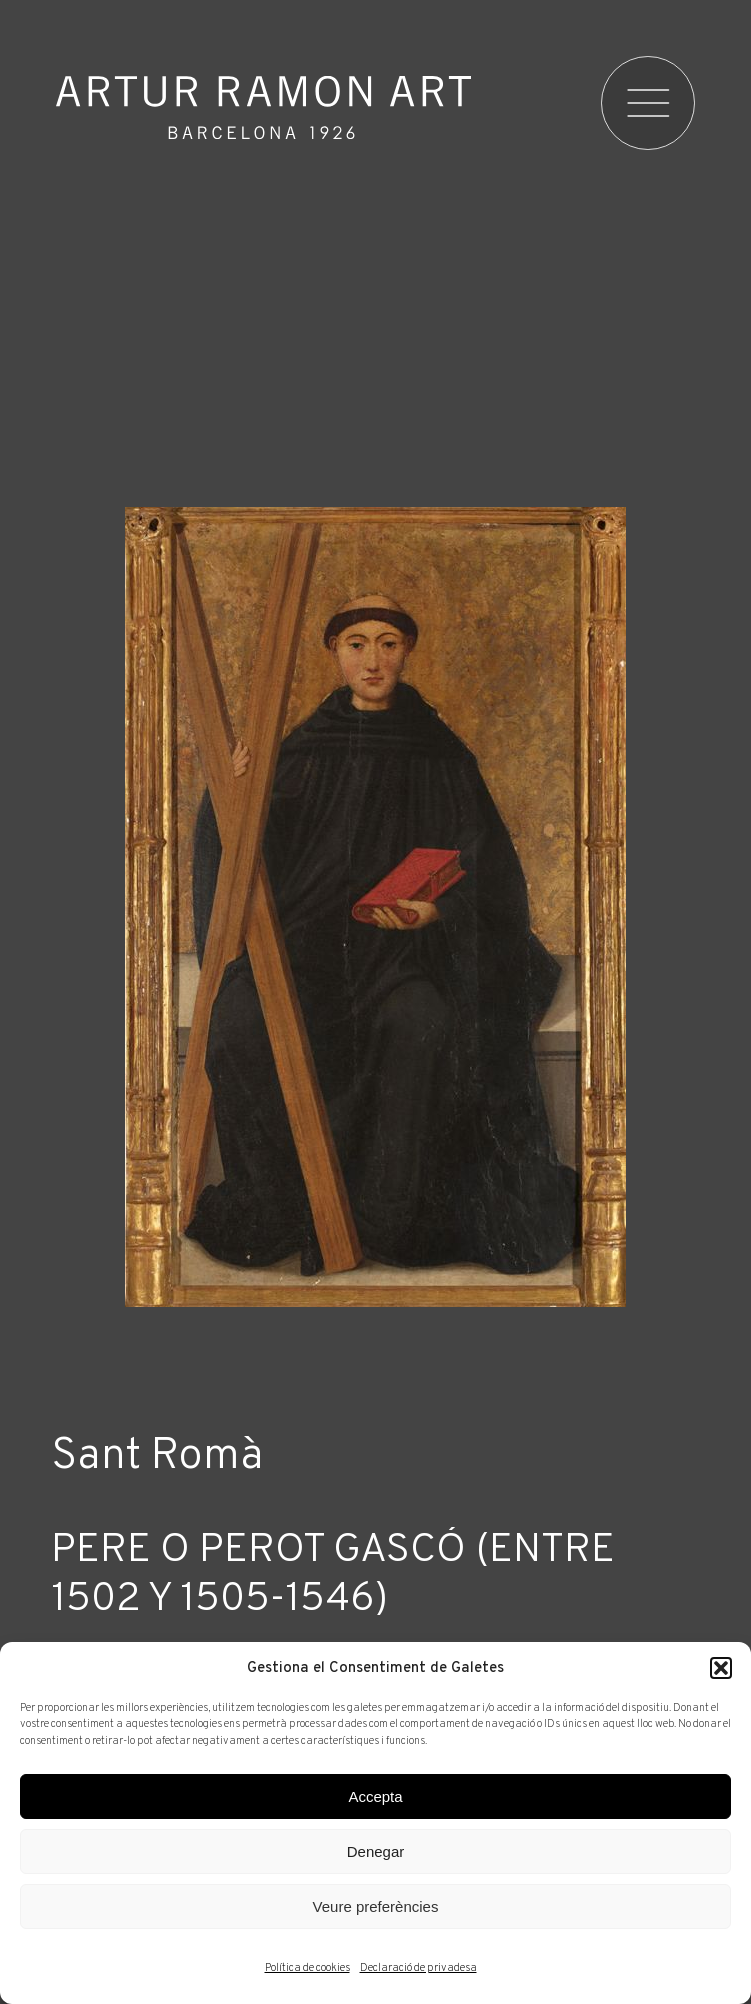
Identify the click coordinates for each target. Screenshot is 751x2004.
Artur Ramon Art (263, 107)
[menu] (650, 103)
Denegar (376, 1851)
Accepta (375, 1796)
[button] (721, 1668)
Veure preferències (376, 1906)
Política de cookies (307, 1968)
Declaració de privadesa (418, 1968)
